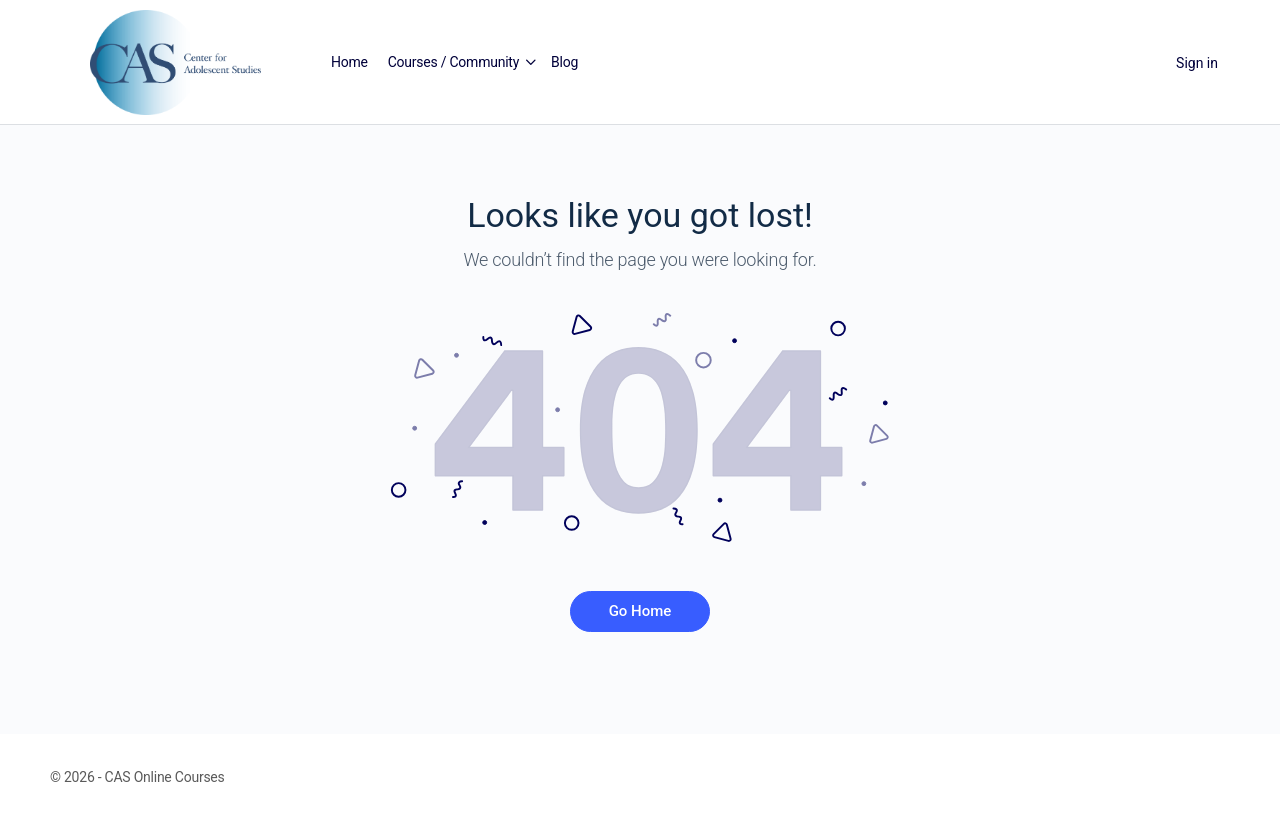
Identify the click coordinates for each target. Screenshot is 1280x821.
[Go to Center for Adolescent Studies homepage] (175, 61)
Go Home (640, 611)
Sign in (1197, 63)
